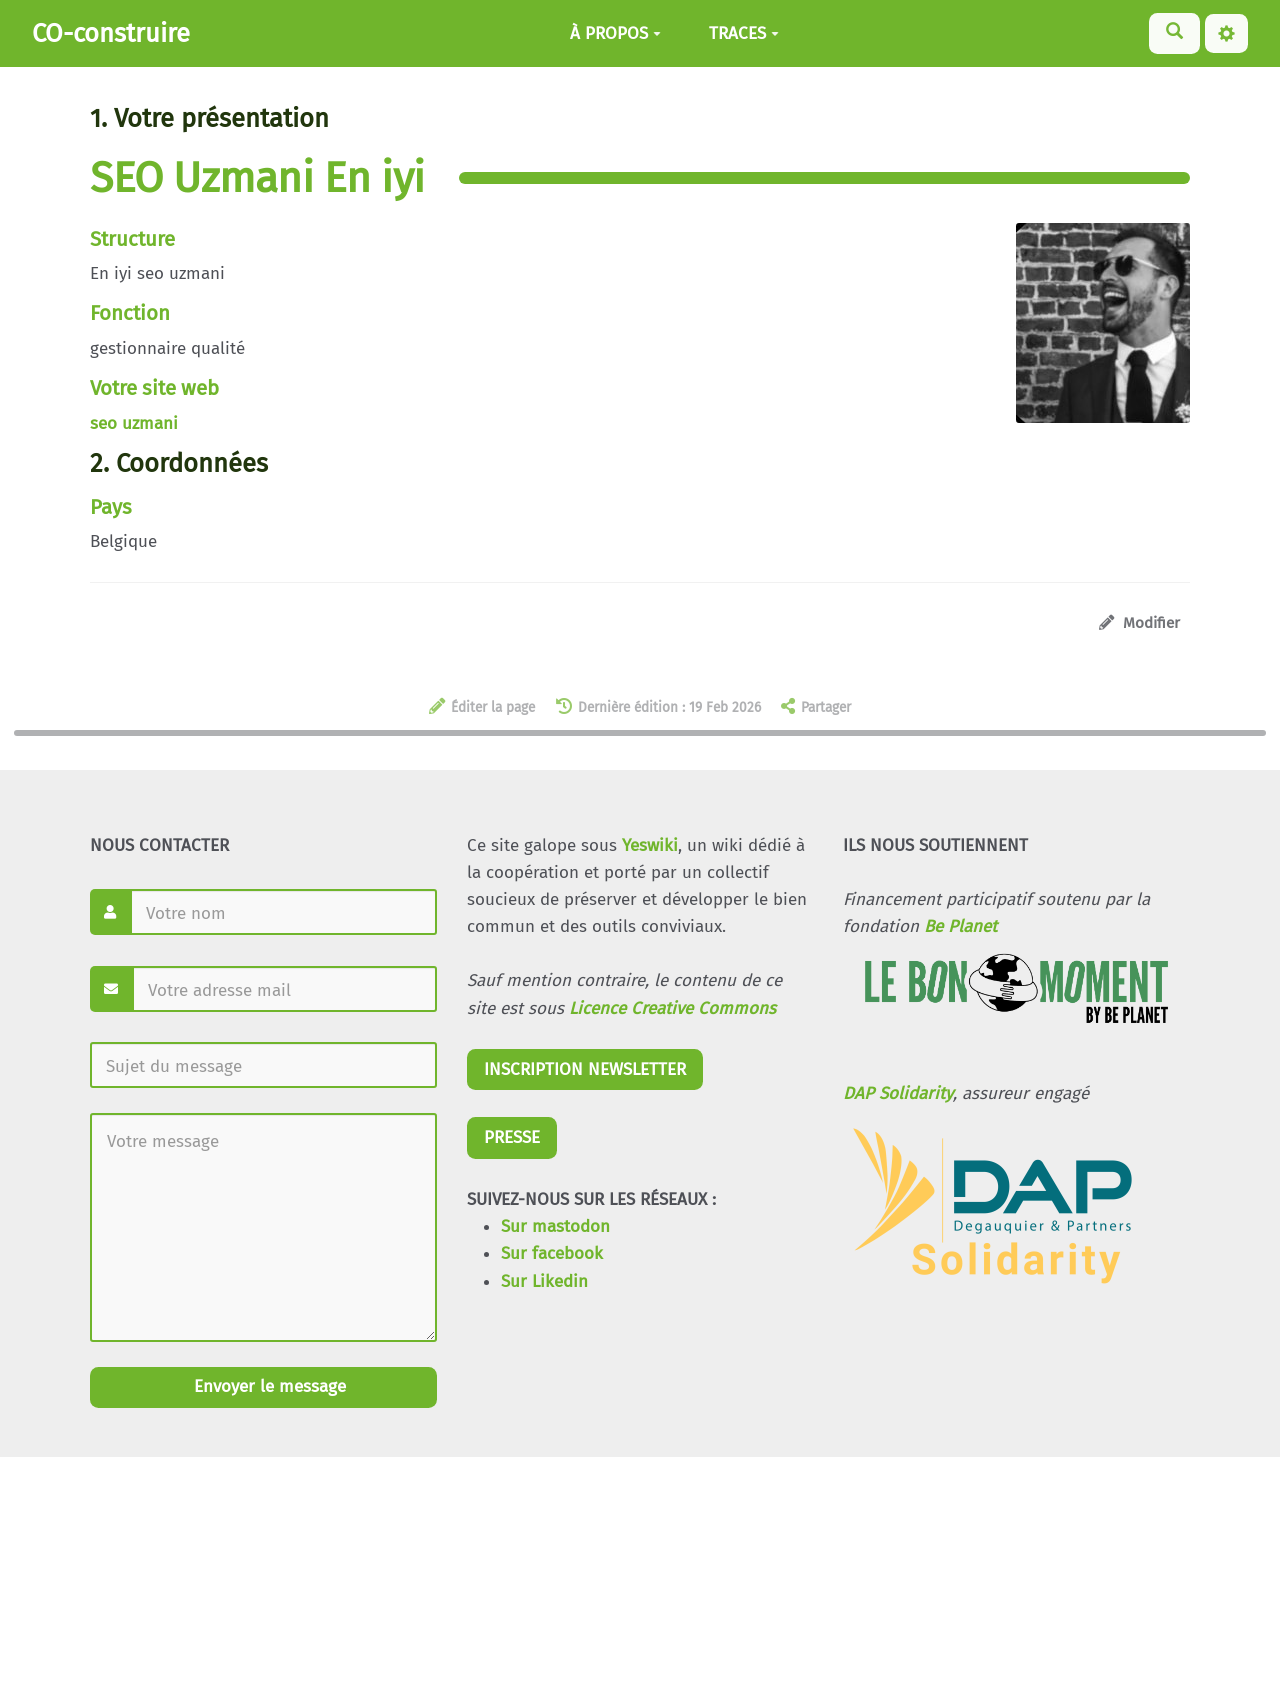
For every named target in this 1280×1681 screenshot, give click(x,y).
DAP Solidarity (898, 1093)
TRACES (744, 33)
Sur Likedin (544, 1281)
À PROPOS (615, 33)
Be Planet (960, 926)
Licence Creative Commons (672, 1008)
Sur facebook (552, 1253)
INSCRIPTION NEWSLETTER (585, 1069)
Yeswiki (650, 845)
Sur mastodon (555, 1226)
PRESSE (512, 1137)
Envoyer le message (267, 1386)
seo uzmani (134, 423)
